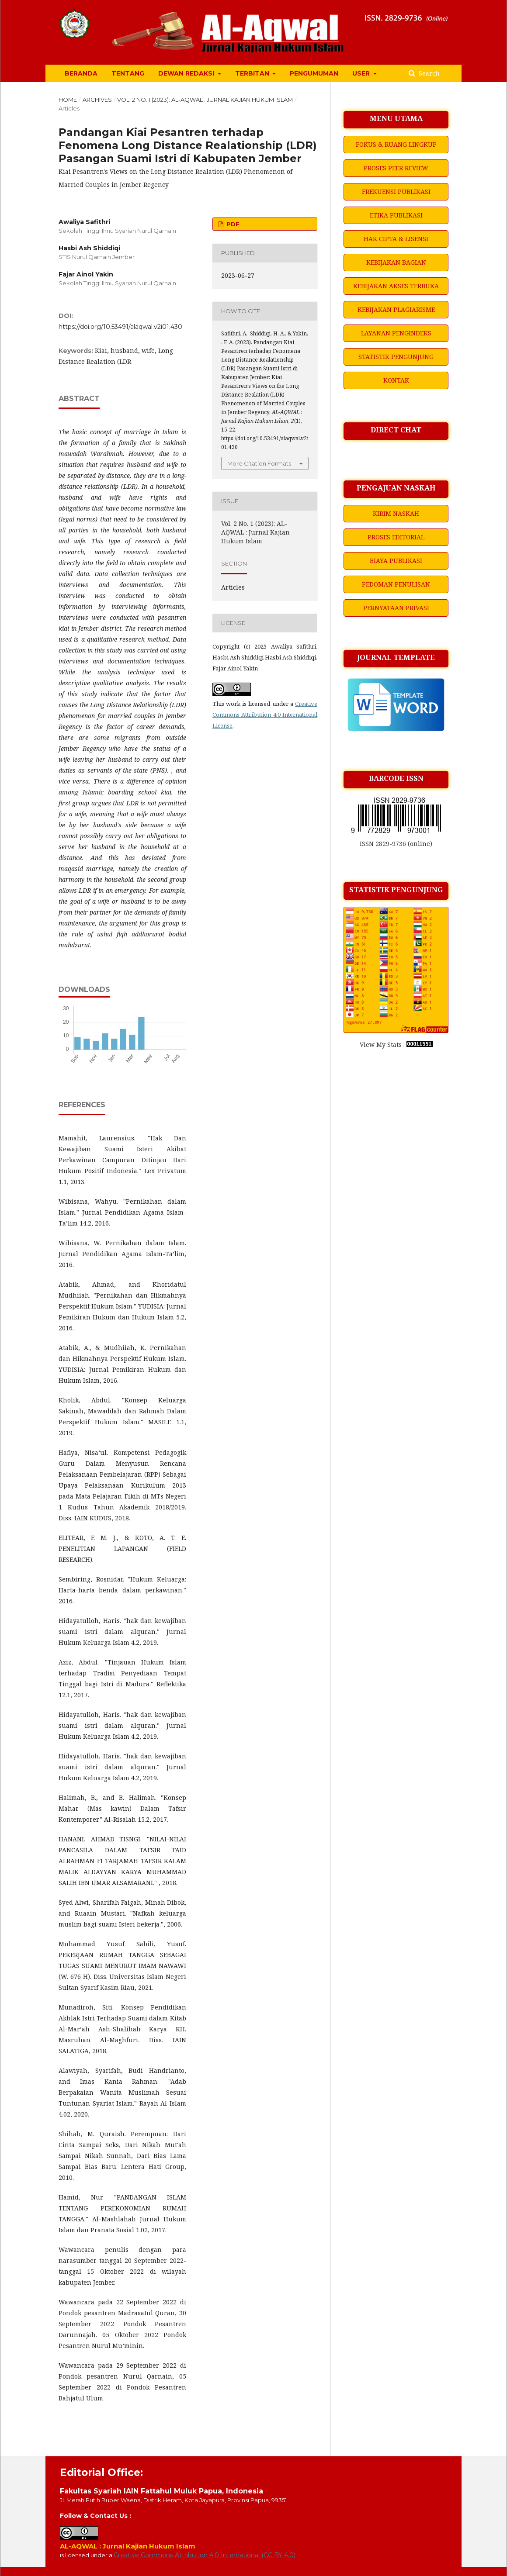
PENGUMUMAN (314, 73)
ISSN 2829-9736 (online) (396, 843)
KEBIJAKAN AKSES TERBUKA (396, 286)
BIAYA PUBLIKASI (396, 560)
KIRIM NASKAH (396, 513)
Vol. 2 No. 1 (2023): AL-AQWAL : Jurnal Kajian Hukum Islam (205, 99)
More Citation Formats (259, 463)
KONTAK (396, 380)
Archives (97, 99)
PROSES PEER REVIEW (396, 168)
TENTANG (127, 73)
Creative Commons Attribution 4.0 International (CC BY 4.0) (204, 2555)
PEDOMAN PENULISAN (396, 584)
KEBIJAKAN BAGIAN (396, 262)
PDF (232, 224)
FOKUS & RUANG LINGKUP (396, 144)
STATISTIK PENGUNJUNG (396, 356)
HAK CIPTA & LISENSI (396, 239)
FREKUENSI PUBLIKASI (396, 191)
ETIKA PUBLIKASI (396, 215)
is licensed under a (87, 2555)
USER (362, 73)
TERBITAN (253, 73)
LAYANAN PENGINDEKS (396, 333)
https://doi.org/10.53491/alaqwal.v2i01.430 (120, 327)
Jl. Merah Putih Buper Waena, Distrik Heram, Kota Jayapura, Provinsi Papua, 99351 (173, 2500)
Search (428, 73)
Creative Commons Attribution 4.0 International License (264, 714)
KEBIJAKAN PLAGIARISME (396, 309)
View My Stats (381, 1044)
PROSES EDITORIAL (396, 537)
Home (68, 99)
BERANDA (81, 73)
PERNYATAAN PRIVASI (396, 608)
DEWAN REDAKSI (187, 73)
